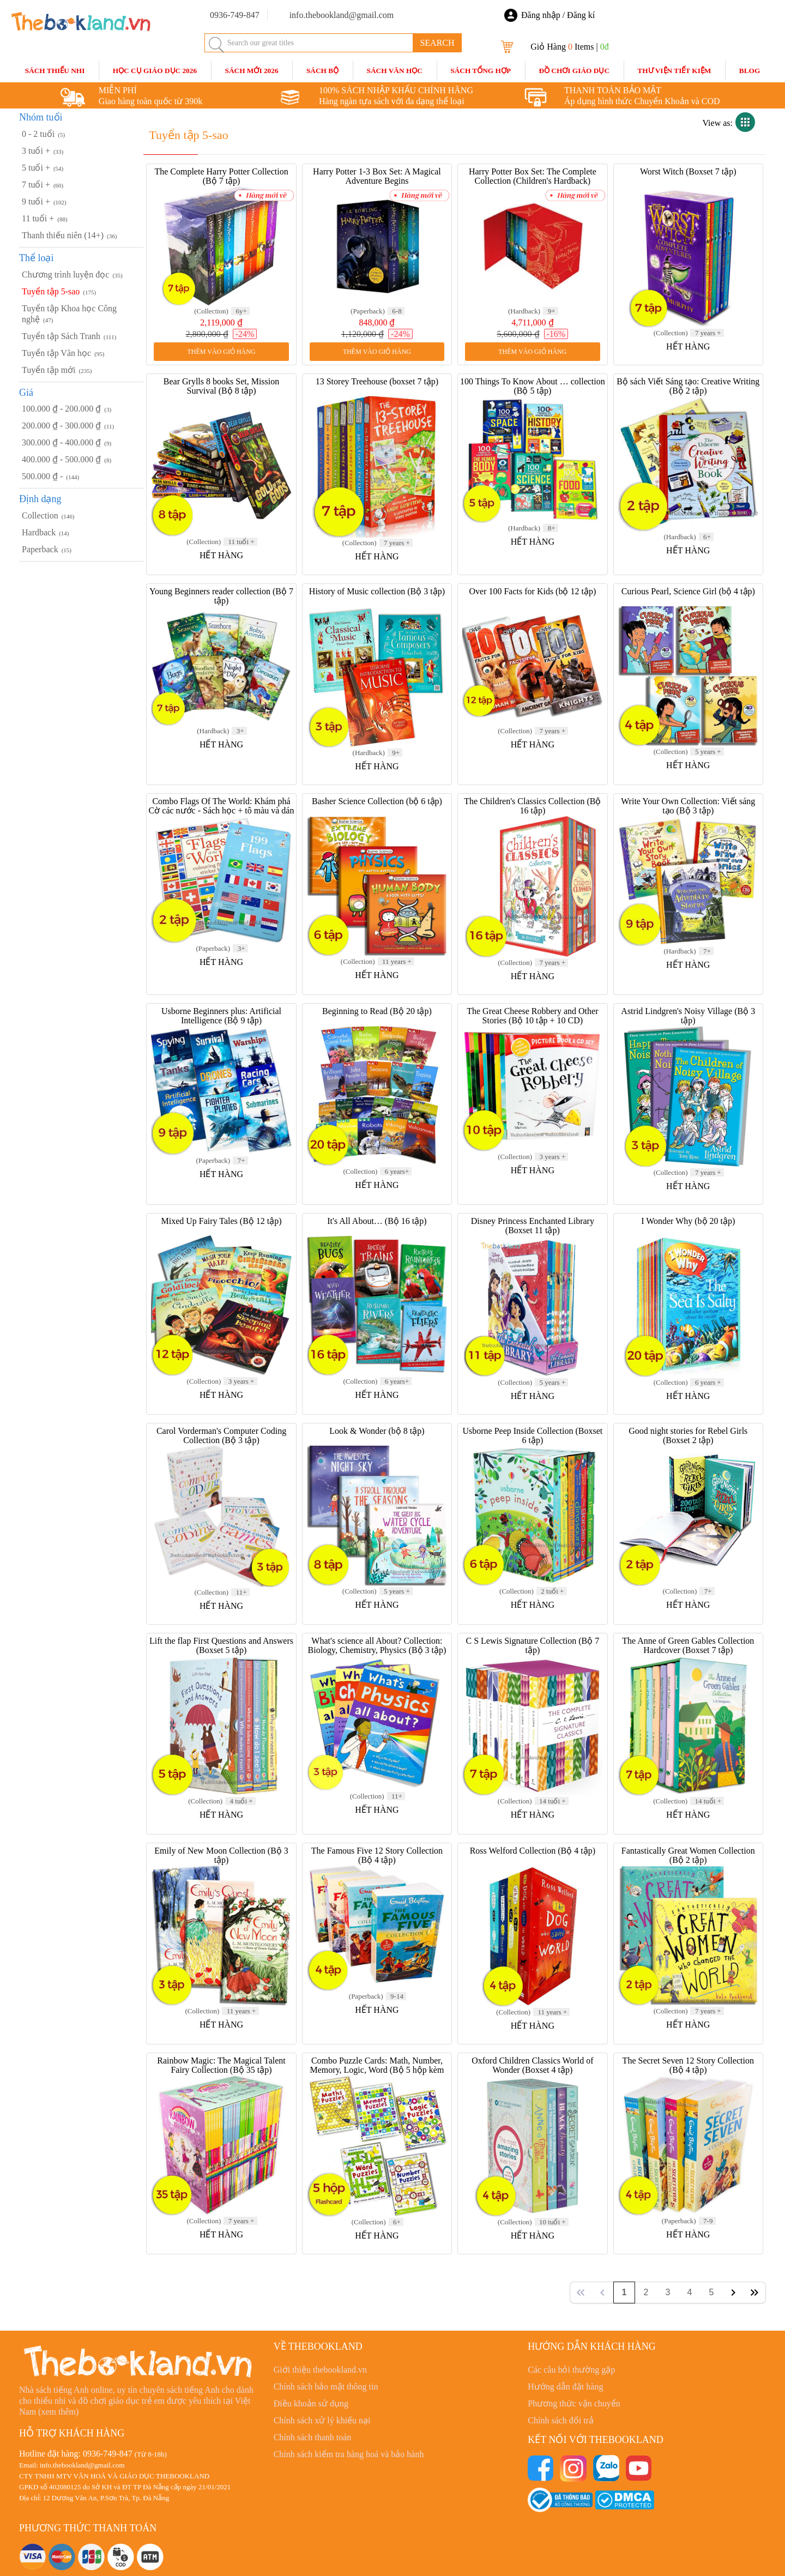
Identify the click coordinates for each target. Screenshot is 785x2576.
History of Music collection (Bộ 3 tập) (377, 591)
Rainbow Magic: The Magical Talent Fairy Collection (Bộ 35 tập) (221, 2065)
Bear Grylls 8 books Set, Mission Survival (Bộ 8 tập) (221, 386)
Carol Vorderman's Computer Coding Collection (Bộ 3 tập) (221, 1435)
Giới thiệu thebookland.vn (320, 2369)
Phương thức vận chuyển (574, 2403)
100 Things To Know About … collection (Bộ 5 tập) (532, 386)
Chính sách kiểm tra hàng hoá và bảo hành (349, 2454)
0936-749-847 (107, 2453)
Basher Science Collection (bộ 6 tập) (377, 801)
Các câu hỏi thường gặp (571, 2369)
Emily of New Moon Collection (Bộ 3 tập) (221, 1855)
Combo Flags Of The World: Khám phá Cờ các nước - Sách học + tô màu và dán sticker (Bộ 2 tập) (221, 810)
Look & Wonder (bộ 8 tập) (376, 1430)
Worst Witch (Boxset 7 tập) (688, 171)
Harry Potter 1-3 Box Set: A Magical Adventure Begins (377, 176)
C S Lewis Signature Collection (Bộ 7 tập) (533, 1645)
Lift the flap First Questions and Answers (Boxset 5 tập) (221, 1645)
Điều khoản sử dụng (311, 2403)
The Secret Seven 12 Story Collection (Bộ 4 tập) (688, 2065)
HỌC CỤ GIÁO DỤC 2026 (155, 71)
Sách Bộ (322, 71)
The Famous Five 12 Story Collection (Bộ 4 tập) (377, 1855)
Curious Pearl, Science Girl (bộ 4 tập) (688, 591)
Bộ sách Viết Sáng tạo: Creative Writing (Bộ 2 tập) (688, 386)
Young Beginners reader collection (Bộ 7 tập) (221, 596)
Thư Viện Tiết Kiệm (674, 71)
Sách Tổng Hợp (480, 71)
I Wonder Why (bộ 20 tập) (688, 1221)
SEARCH (437, 42)
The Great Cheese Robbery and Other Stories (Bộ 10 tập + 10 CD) (532, 1015)
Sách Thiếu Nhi (55, 71)
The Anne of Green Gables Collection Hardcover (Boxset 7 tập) (688, 1645)
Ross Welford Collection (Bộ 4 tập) (532, 1850)
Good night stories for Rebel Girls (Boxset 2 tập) (688, 1435)
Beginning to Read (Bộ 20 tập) (377, 1011)
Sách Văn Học (394, 71)
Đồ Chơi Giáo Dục (574, 71)
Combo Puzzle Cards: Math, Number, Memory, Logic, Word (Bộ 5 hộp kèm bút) (377, 2070)
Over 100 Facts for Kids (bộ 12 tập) (532, 591)
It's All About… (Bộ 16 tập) (376, 1221)
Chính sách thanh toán (313, 2437)
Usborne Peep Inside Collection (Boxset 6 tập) (532, 1435)
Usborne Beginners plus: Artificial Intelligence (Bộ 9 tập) (221, 1015)
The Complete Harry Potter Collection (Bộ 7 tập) (221, 176)
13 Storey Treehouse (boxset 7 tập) (377, 381)
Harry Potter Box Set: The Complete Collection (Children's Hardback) (532, 176)
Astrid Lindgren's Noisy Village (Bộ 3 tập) (688, 1015)
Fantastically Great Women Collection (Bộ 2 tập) (688, 1855)
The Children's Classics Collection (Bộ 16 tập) (532, 806)
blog (749, 71)
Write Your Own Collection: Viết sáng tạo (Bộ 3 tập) (688, 806)
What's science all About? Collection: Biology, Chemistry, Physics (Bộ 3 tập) (377, 1645)
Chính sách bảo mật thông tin (326, 2386)
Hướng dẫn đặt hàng (565, 2386)
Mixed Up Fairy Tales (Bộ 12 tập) (221, 1221)
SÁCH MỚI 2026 (251, 71)
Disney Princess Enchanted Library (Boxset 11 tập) (532, 1225)
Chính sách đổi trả (561, 2420)
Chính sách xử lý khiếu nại (322, 2420)
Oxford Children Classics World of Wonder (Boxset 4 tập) (532, 2065)
